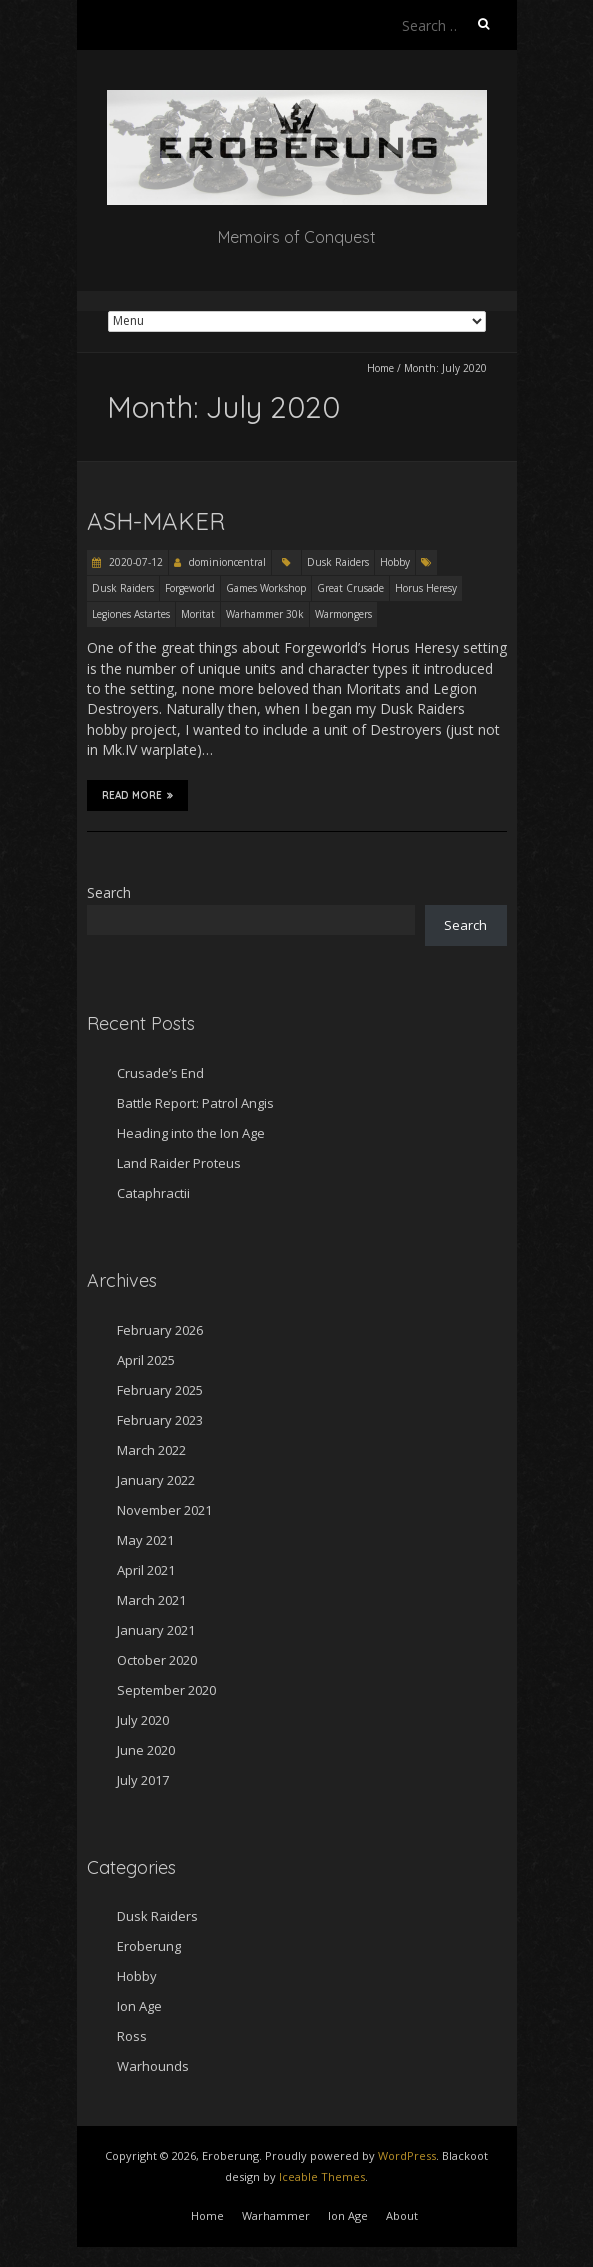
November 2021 (164, 1510)
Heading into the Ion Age (191, 1133)
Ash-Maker (156, 521)
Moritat (198, 614)
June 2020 (146, 1750)
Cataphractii (153, 1193)
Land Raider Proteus (179, 1163)
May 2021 (145, 1540)
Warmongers (343, 614)
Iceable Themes (322, 2176)
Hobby (395, 562)
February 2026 (160, 1330)
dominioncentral (227, 562)
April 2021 (146, 1570)
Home (380, 368)
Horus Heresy (426, 588)
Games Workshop (266, 588)
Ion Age (139, 2006)
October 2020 (157, 1660)
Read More (137, 795)
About (402, 2215)
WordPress (407, 2155)
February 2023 (160, 1420)
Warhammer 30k (265, 614)
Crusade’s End (160, 1073)
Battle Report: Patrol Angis (195, 1103)
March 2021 (151, 1600)
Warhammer (276, 2215)
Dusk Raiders (338, 562)
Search (109, 892)
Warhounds (153, 2066)
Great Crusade (350, 588)
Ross (132, 2036)
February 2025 (160, 1390)
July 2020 (143, 1720)
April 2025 (146, 1360)
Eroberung (149, 1946)
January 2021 (156, 1630)
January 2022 (156, 1480)
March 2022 (151, 1450)
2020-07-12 (134, 562)
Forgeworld (190, 588)
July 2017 (143, 1780)
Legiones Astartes (131, 614)
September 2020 (166, 1690)
